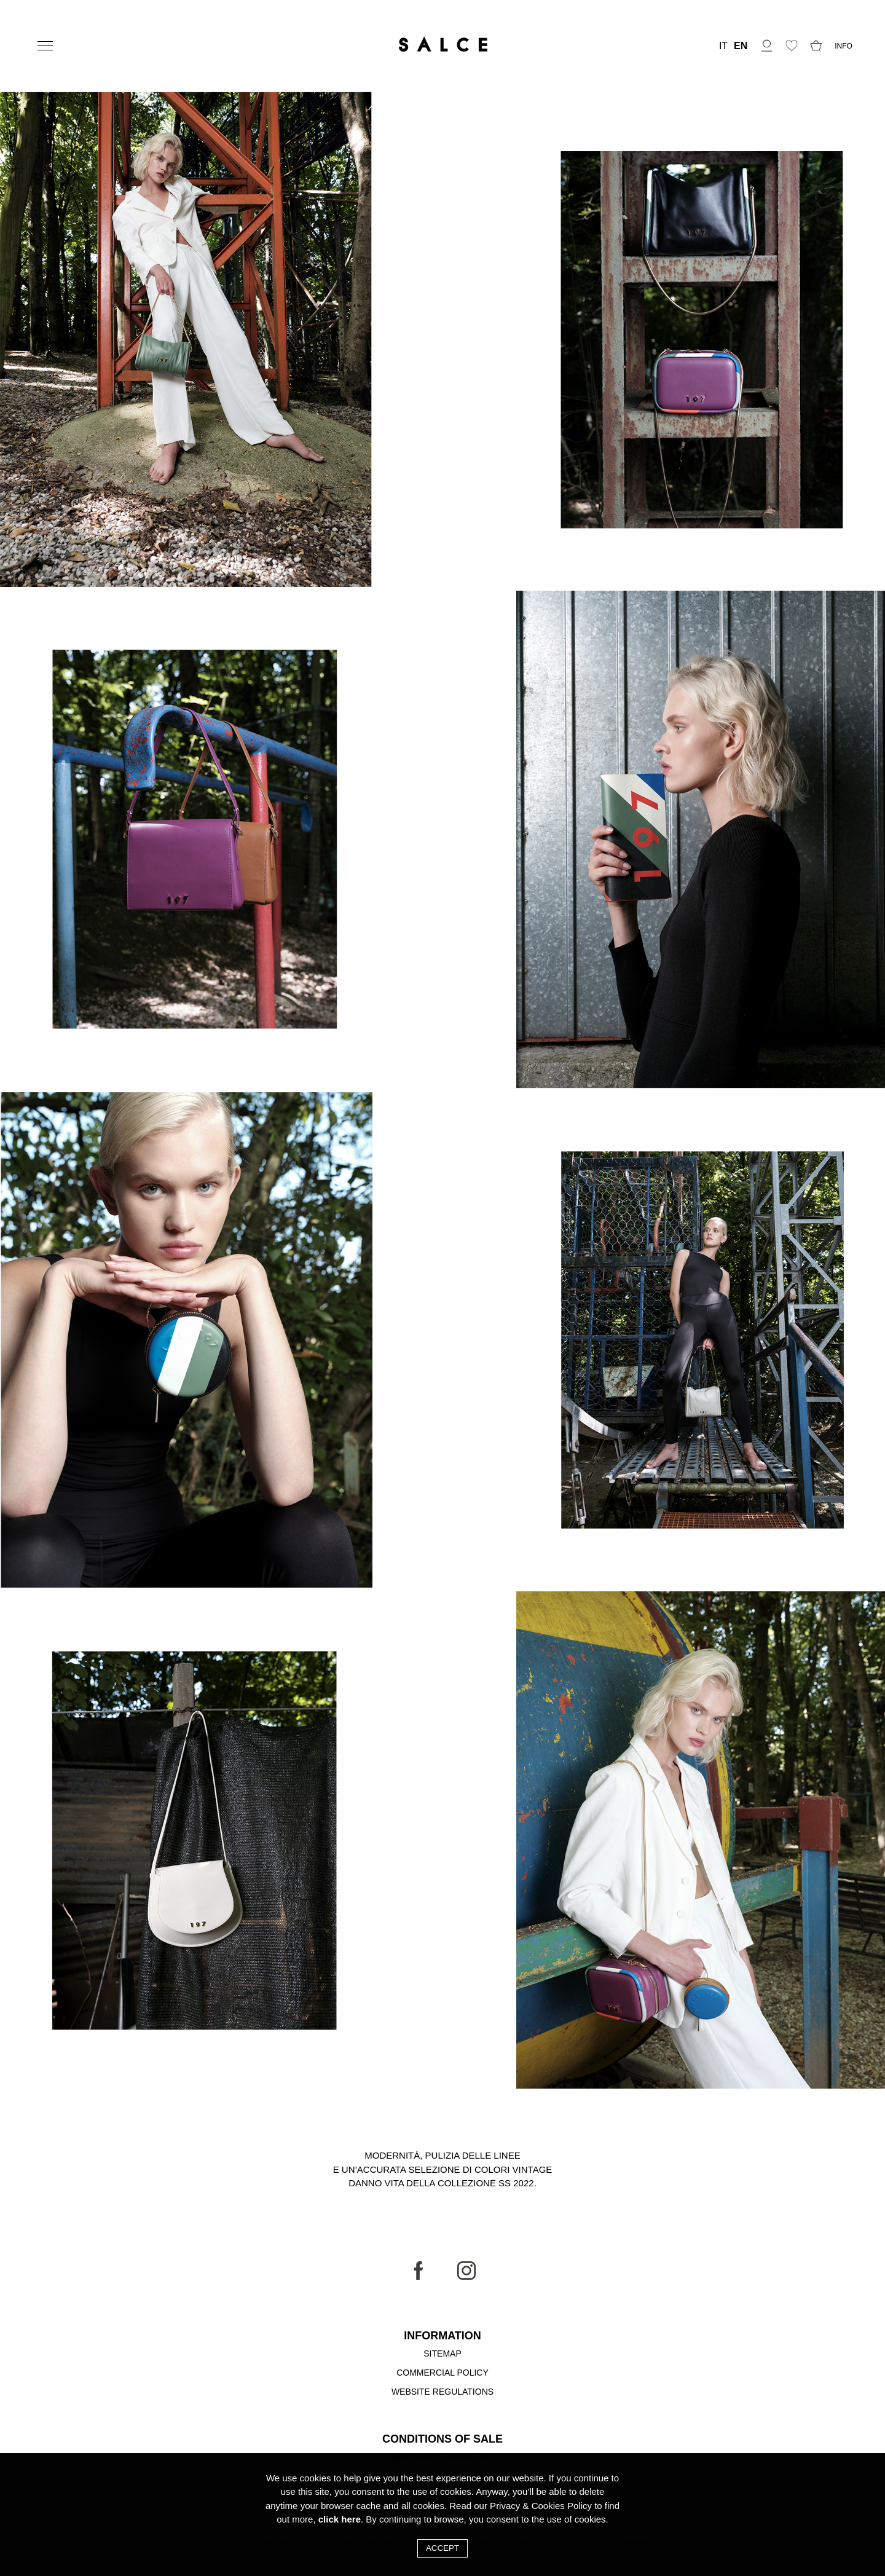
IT (723, 46)
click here (339, 2519)
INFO (843, 46)
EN (740, 46)
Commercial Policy (442, 2372)
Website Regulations (442, 2392)
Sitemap (442, 2353)
